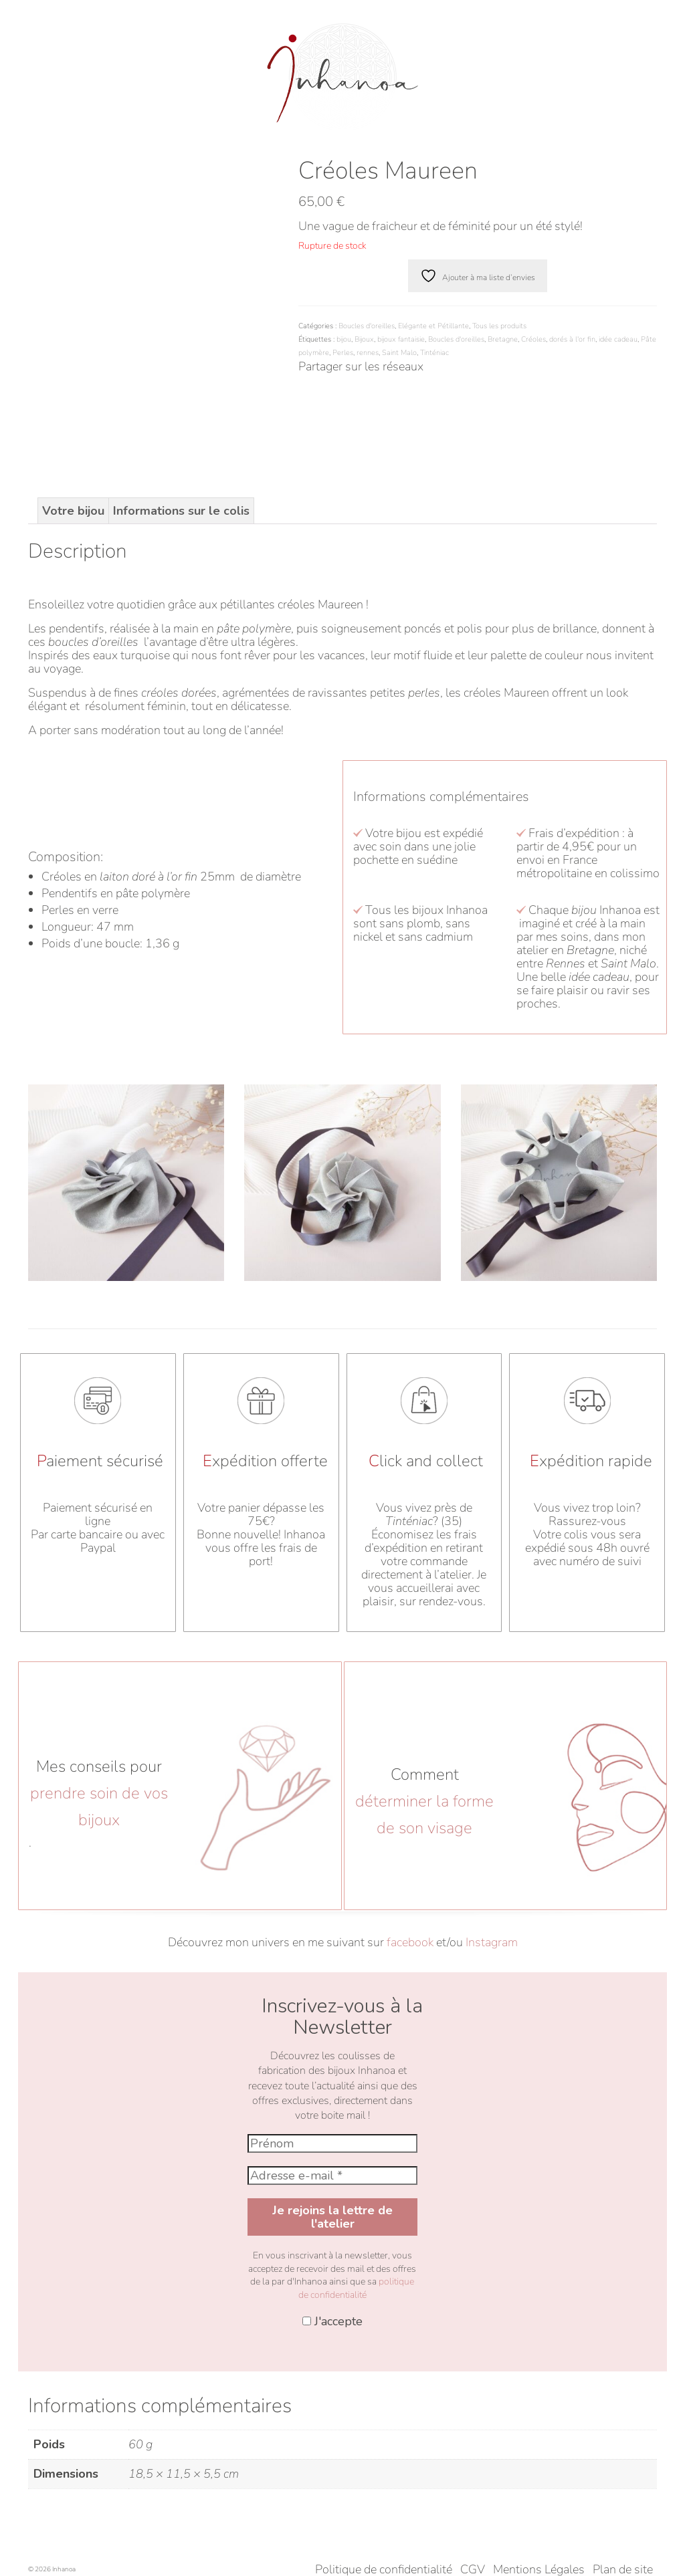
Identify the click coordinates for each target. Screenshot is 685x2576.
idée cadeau (618, 339)
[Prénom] (332, 2056)
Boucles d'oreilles (366, 326)
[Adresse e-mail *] (332, 2088)
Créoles (533, 339)
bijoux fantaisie (401, 339)
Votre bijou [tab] (73, 424)
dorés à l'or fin (572, 339)
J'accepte (332, 2234)
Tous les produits (499, 326)
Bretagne (503, 339)
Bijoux (364, 339)
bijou (343, 339)
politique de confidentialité (356, 2201)
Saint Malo (399, 353)
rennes (368, 353)
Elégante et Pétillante (433, 326)
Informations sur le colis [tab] (181, 424)
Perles (342, 353)
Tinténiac (434, 353)
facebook (410, 1855)
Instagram (492, 1855)
